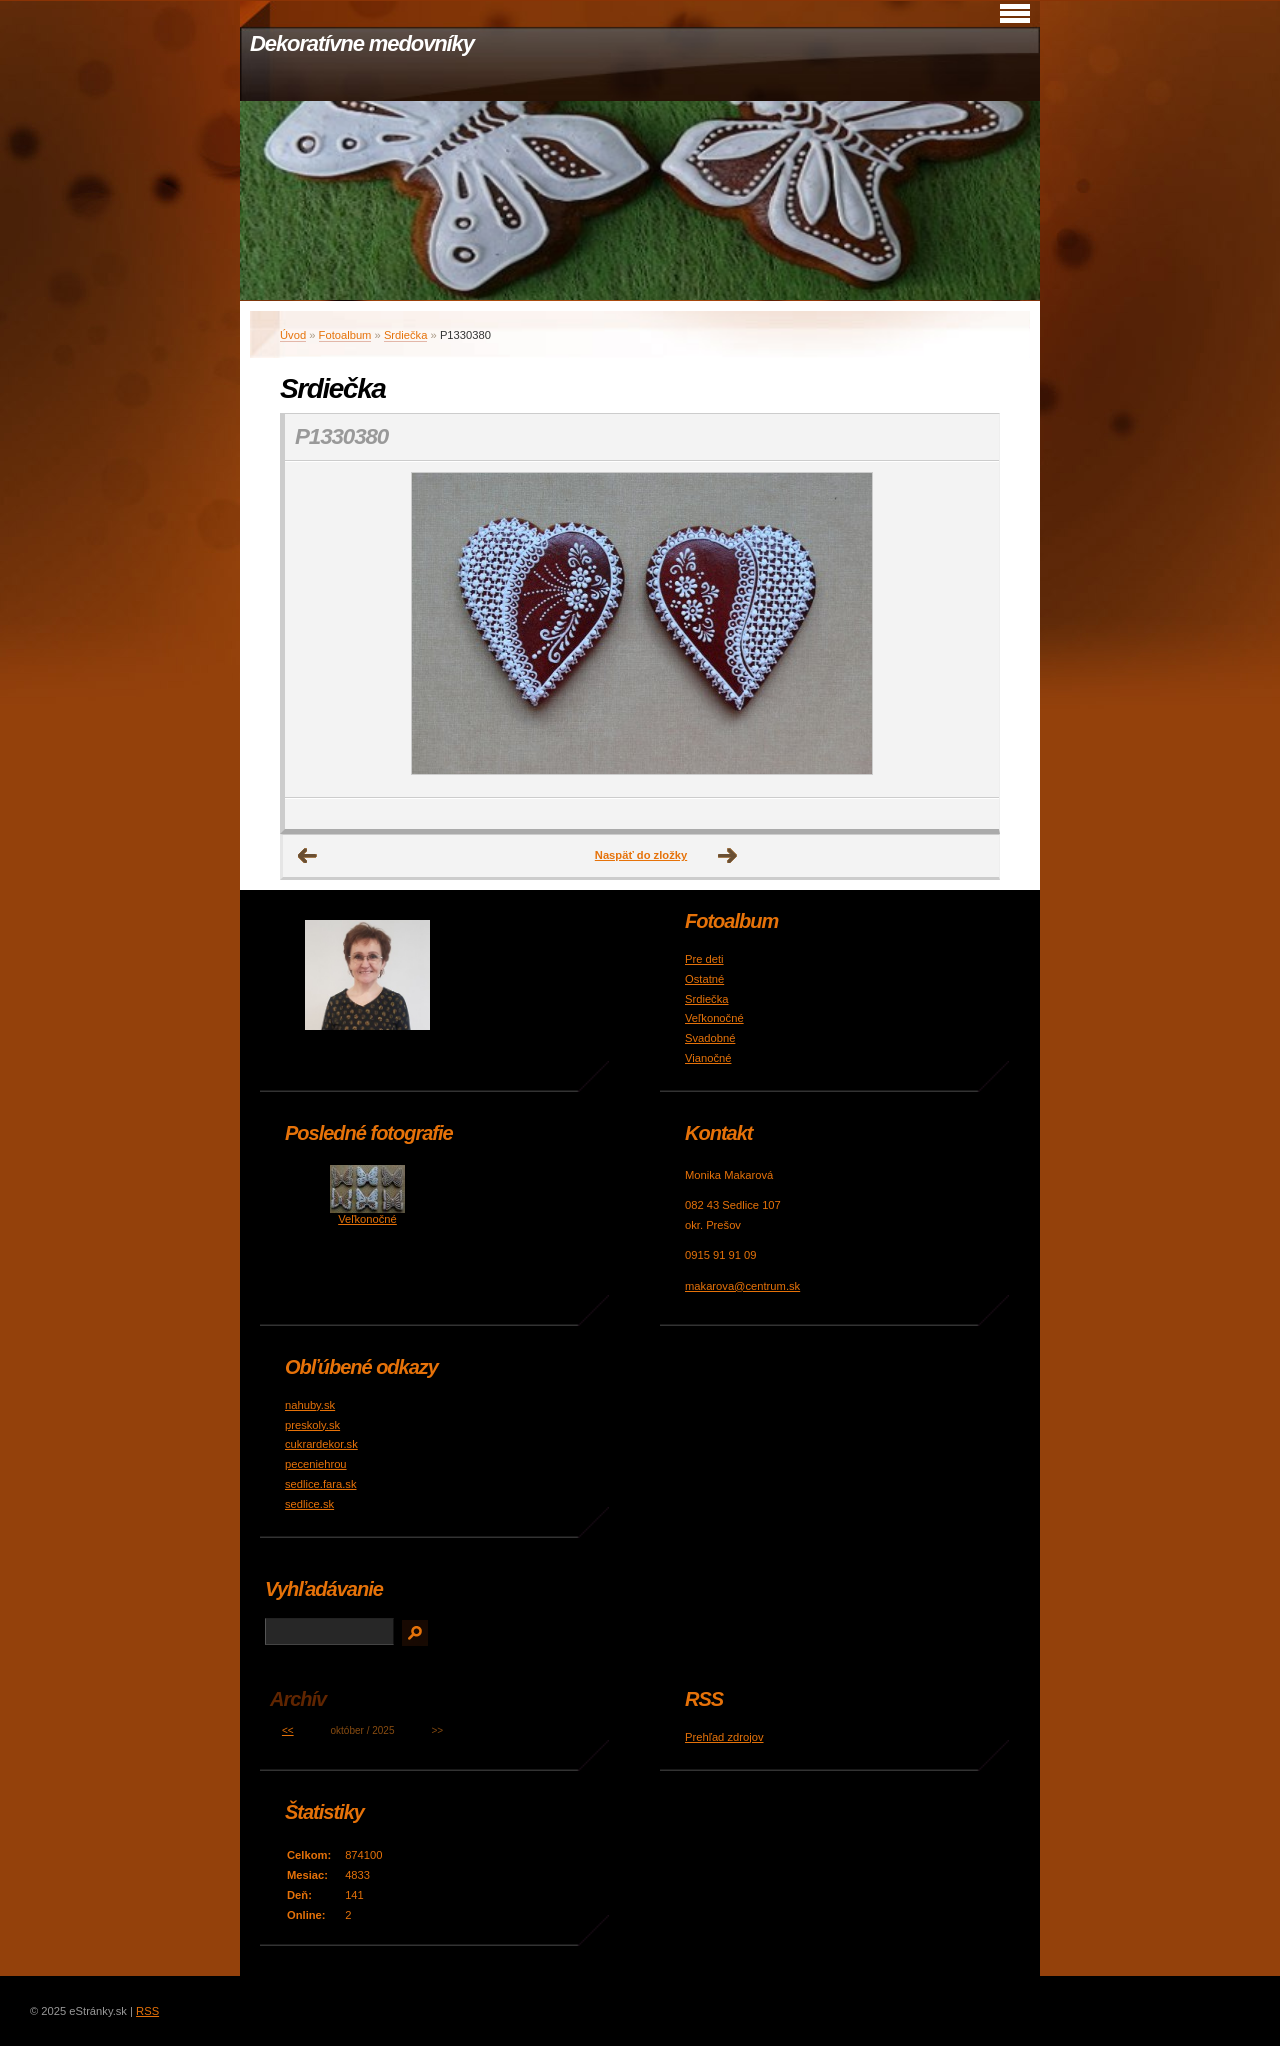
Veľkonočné (714, 1018)
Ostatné (704, 979)
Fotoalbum (345, 335)
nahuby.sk (310, 1405)
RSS (147, 2011)
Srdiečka (406, 335)
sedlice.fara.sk (321, 1484)
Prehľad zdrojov (724, 1737)
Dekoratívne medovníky (362, 43)
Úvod (293, 335)
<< (288, 1730)
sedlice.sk (309, 1504)
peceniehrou (316, 1464)
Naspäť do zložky (641, 855)
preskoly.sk (312, 1425)
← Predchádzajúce (308, 856)
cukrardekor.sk (321, 1444)
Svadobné (710, 1038)
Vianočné (708, 1058)
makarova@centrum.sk (742, 1286)
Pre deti (704, 959)
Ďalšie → (728, 856)
